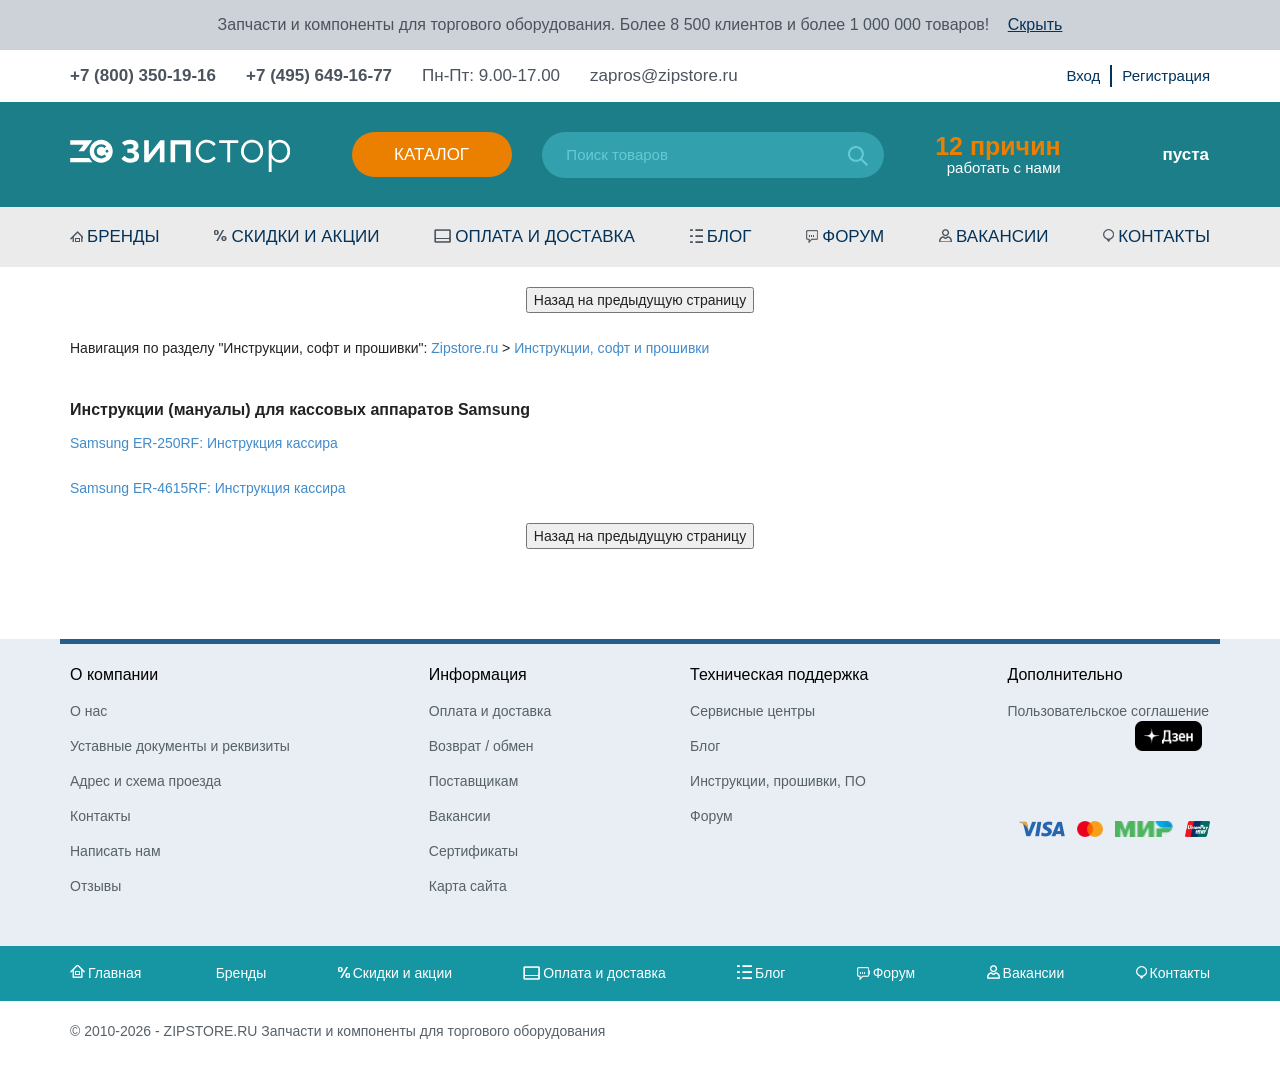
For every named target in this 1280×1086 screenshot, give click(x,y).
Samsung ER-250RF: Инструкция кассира (204, 443)
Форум (853, 236)
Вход (1083, 75)
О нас (88, 711)
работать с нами (997, 154)
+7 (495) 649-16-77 (319, 75)
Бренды (123, 236)
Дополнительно (1064, 674)
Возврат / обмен (481, 746)
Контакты (1164, 236)
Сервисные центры (752, 711)
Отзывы (95, 886)
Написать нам (115, 851)
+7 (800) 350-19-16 (143, 75)
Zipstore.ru (464, 348)
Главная (114, 973)
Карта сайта (468, 886)
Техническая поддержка (779, 674)
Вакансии (1002, 236)
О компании (114, 674)
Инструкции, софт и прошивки (611, 348)
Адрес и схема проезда (145, 781)
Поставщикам (474, 781)
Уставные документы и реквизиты (180, 746)
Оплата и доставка (545, 236)
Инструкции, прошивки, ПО (778, 781)
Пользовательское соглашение (1108, 711)
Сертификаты (473, 851)
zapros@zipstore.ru (664, 75)
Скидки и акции (305, 236)
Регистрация (1166, 75)
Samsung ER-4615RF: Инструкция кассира (208, 488)
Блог (729, 236)
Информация (478, 674)
